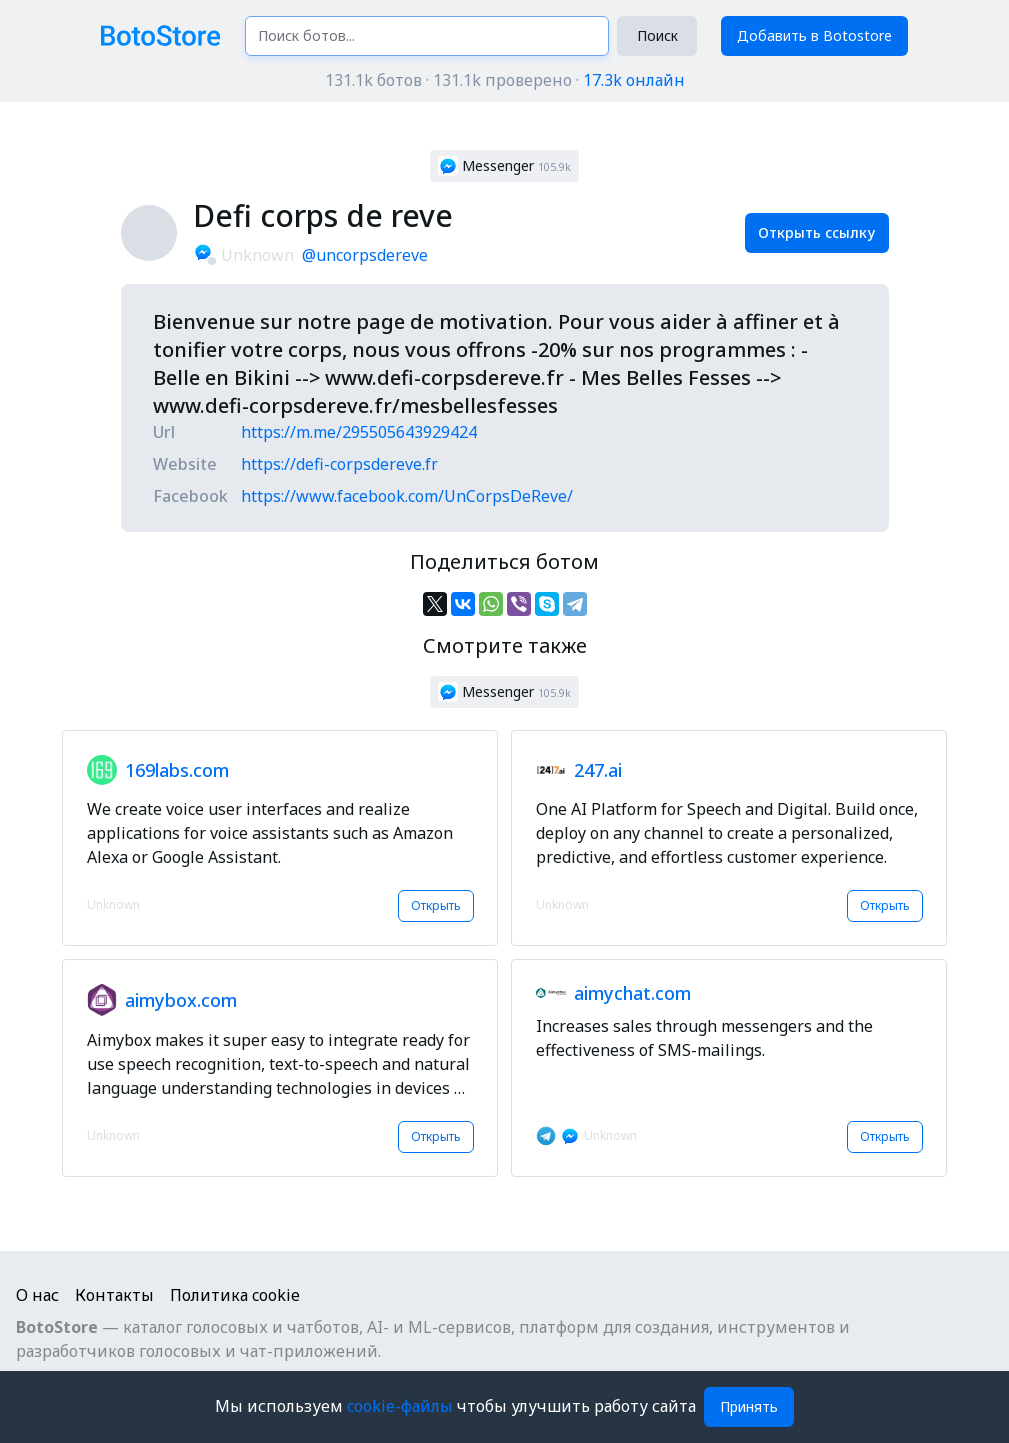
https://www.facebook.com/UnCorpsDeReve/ (407, 496)
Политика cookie (235, 1295)
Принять (749, 1406)
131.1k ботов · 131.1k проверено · (505, 80)
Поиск (657, 35)
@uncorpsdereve (365, 255)
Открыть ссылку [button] (816, 232)
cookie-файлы (402, 1406)
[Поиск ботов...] (427, 36)
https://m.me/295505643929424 (359, 432)
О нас (37, 1295)
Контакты (114, 1295)
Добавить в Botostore (814, 35)
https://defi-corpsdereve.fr (339, 464)
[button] (504, 166)
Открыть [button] (436, 905)
